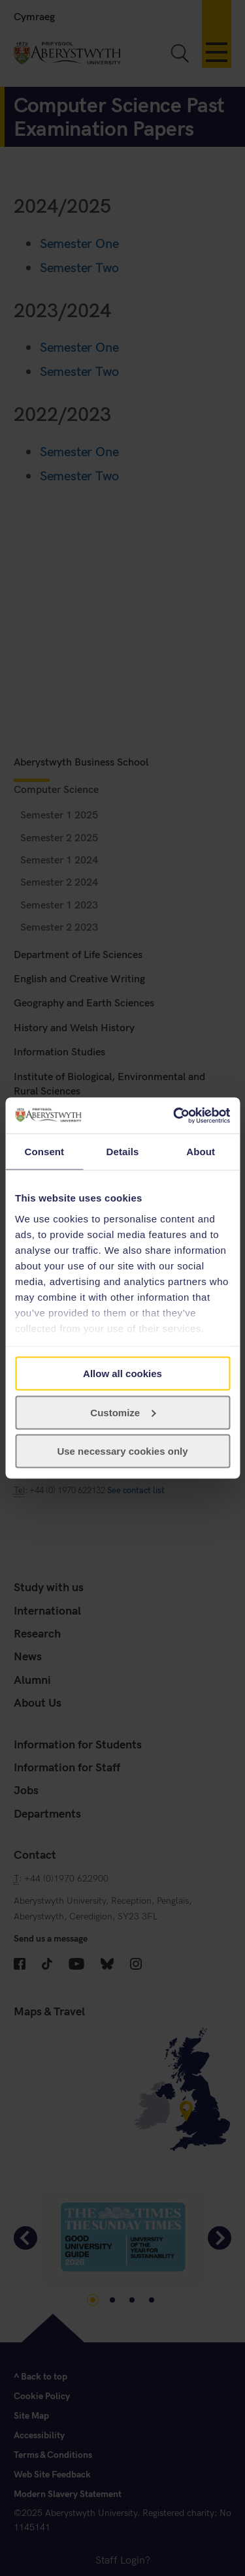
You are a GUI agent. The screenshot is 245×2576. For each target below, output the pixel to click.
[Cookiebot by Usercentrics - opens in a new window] (174, 1115)
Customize (122, 1412)
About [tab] (200, 1151)
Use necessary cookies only (122, 1451)
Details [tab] (122, 1151)
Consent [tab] (44, 1151)
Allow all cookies (122, 1373)
